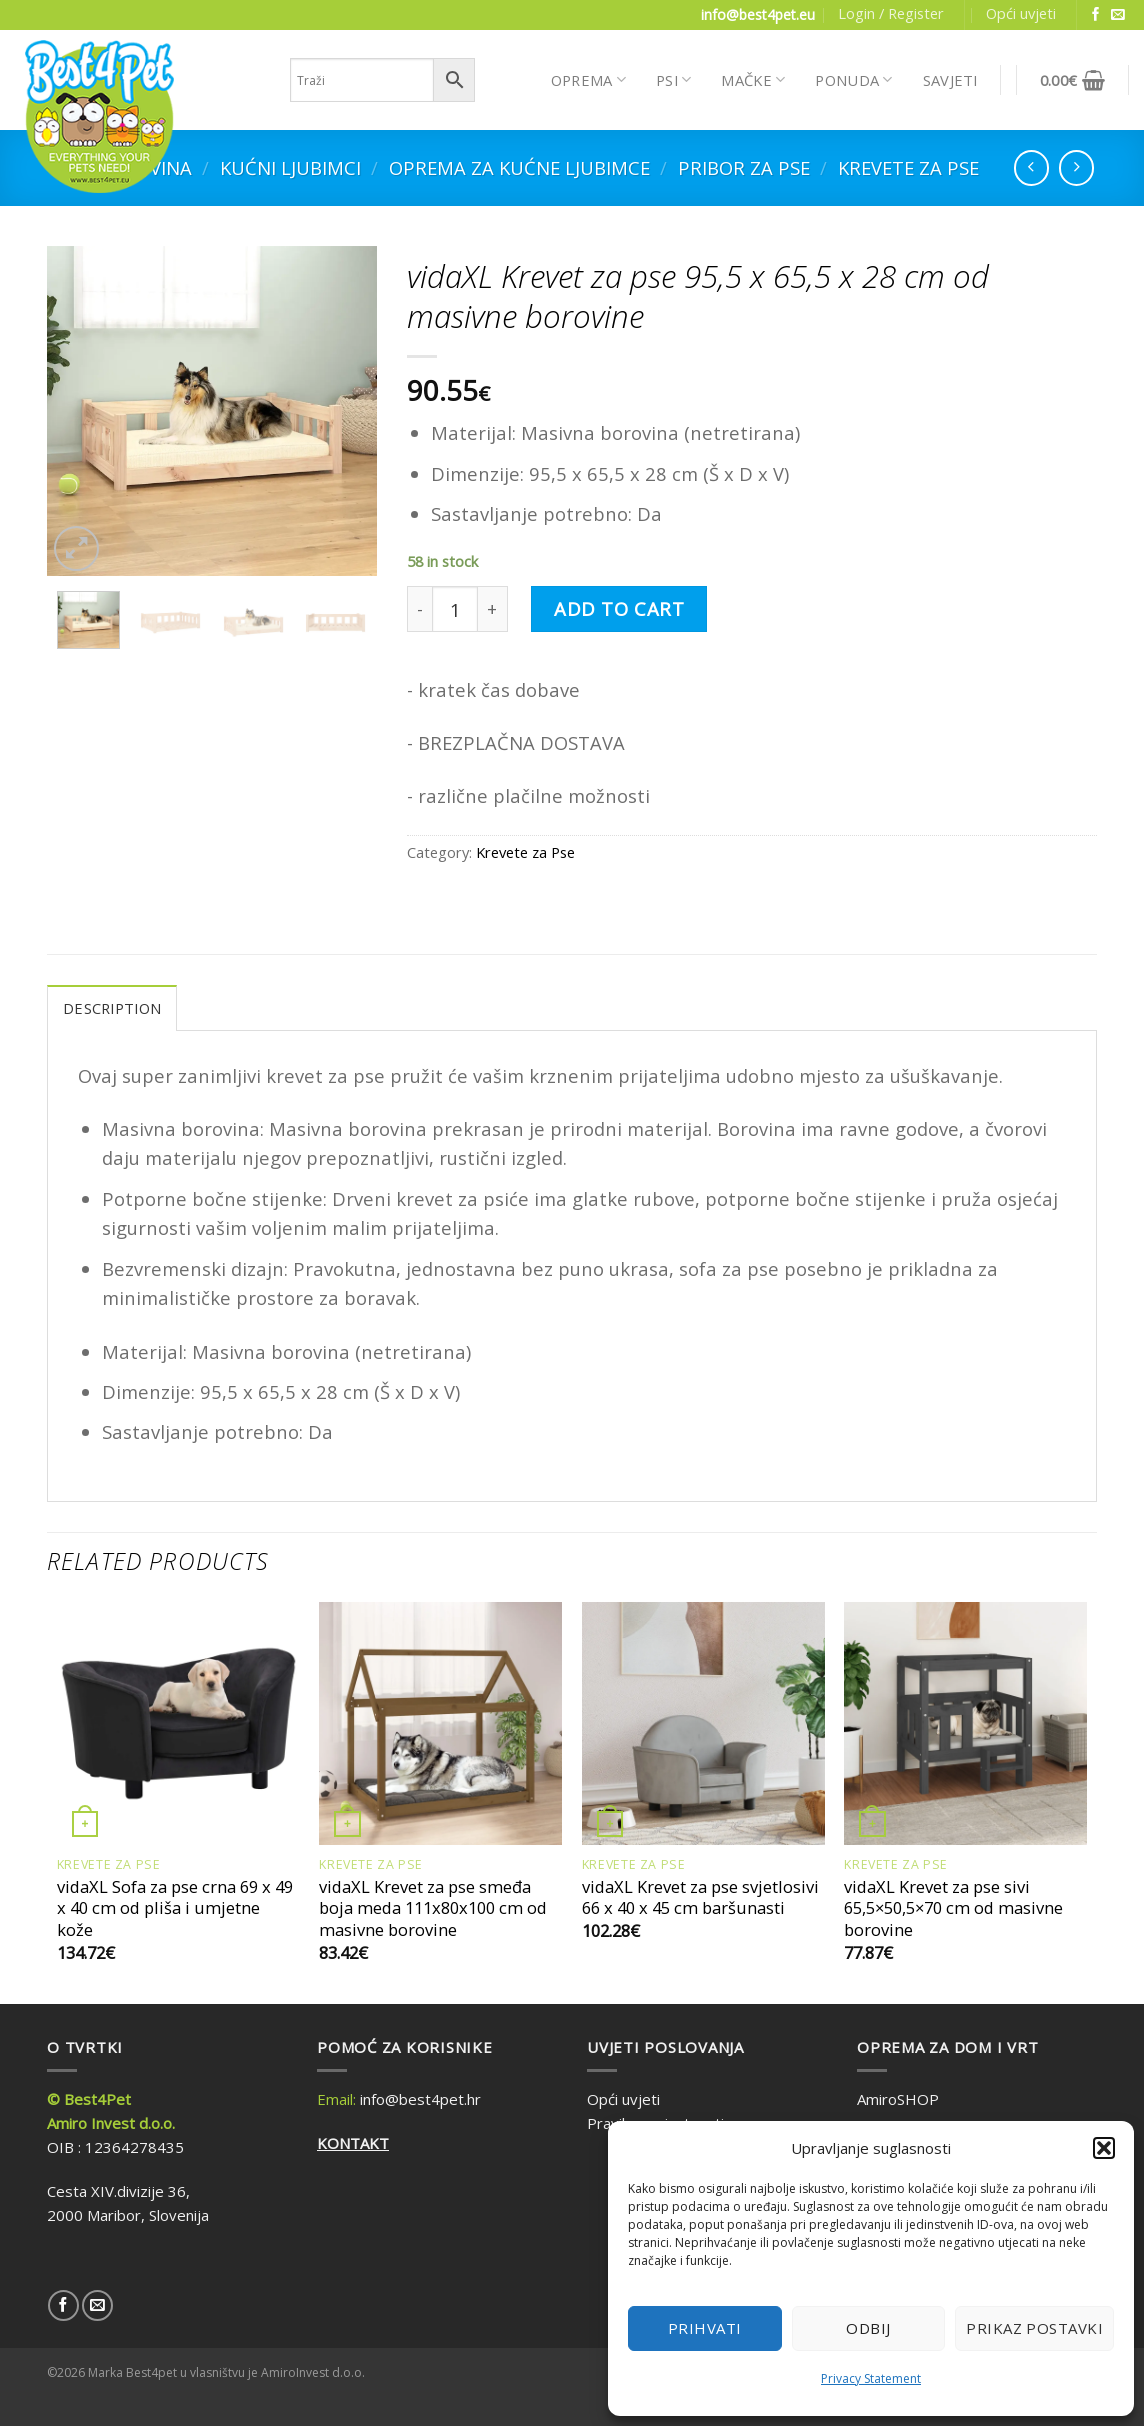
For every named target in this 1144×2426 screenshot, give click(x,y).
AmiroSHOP (898, 2099)
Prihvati (705, 2328)
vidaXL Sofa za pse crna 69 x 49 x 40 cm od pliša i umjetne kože (175, 1908)
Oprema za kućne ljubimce (519, 167)
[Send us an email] (1118, 15)
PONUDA (853, 80)
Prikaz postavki (1034, 2328)
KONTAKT (353, 2143)
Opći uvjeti (1021, 13)
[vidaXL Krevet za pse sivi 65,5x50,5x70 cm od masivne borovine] (965, 1723)
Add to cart (619, 608)
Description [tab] (112, 1008)
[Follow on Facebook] (1096, 15)
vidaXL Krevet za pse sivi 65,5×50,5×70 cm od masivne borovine (953, 1908)
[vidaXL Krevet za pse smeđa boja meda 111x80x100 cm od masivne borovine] (440, 1723)
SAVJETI (950, 80)
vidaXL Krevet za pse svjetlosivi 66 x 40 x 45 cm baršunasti (700, 1897)
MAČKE (753, 80)
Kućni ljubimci (290, 167)
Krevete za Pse (908, 167)
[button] (1104, 2148)
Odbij (868, 2328)
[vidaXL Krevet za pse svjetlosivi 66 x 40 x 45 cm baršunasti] (703, 1723)
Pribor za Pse (744, 167)
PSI (673, 80)
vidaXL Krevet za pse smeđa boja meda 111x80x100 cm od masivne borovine (433, 1908)
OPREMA (588, 80)
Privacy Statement (871, 2378)
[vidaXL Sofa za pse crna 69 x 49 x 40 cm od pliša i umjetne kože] (178, 1723)
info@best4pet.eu (758, 14)
